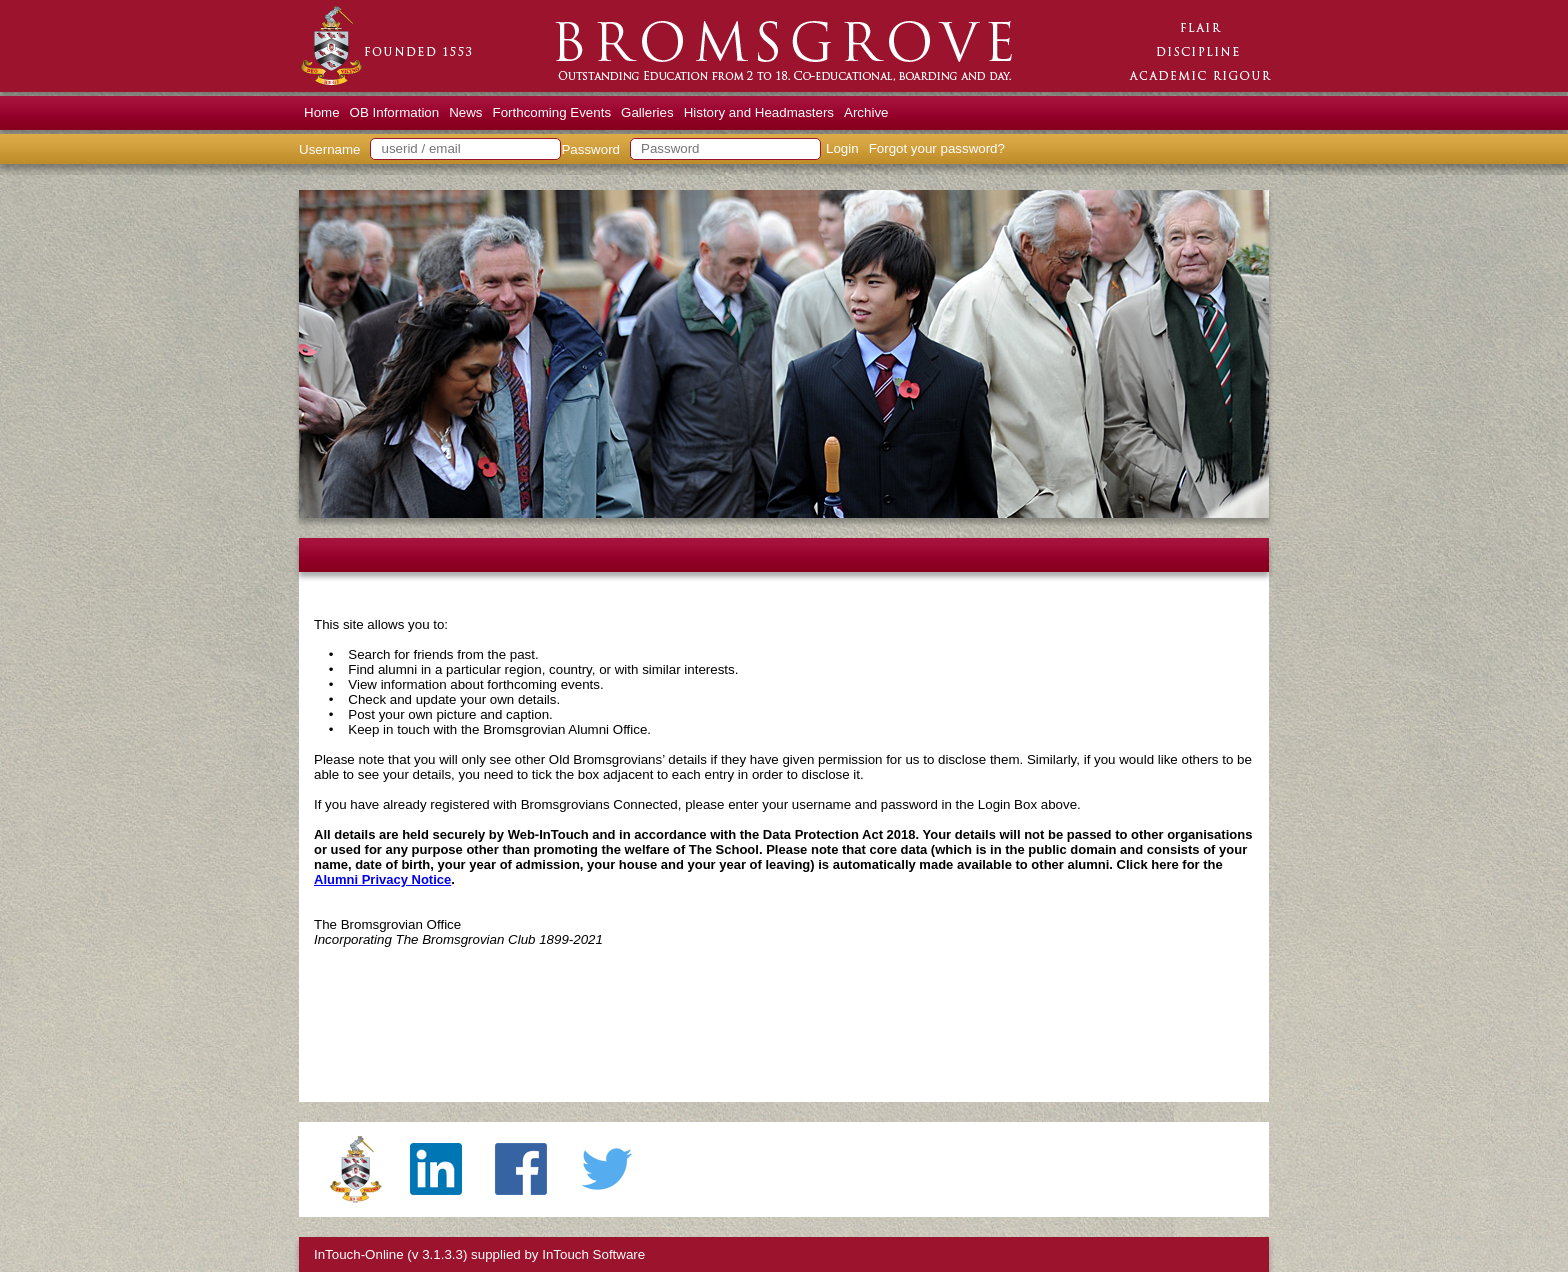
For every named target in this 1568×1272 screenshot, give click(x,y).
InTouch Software (593, 1254)
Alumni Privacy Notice (382, 879)
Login (842, 148)
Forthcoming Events (552, 112)
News (465, 112)
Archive (866, 112)
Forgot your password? (937, 148)
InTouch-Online (359, 1254)
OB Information (395, 112)
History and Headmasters (759, 112)
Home (322, 112)
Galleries (647, 112)
